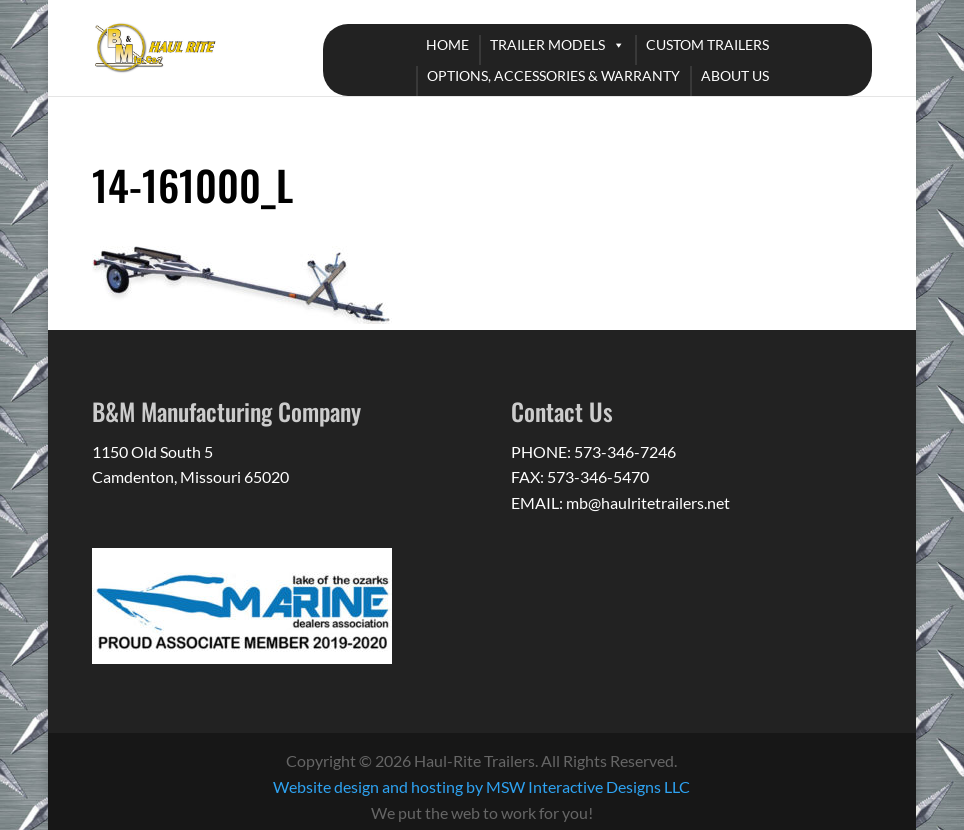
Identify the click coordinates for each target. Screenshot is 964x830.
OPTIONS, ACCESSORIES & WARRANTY (553, 75)
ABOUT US (735, 75)
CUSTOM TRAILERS (707, 44)
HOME (447, 44)
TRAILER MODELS (547, 44)
